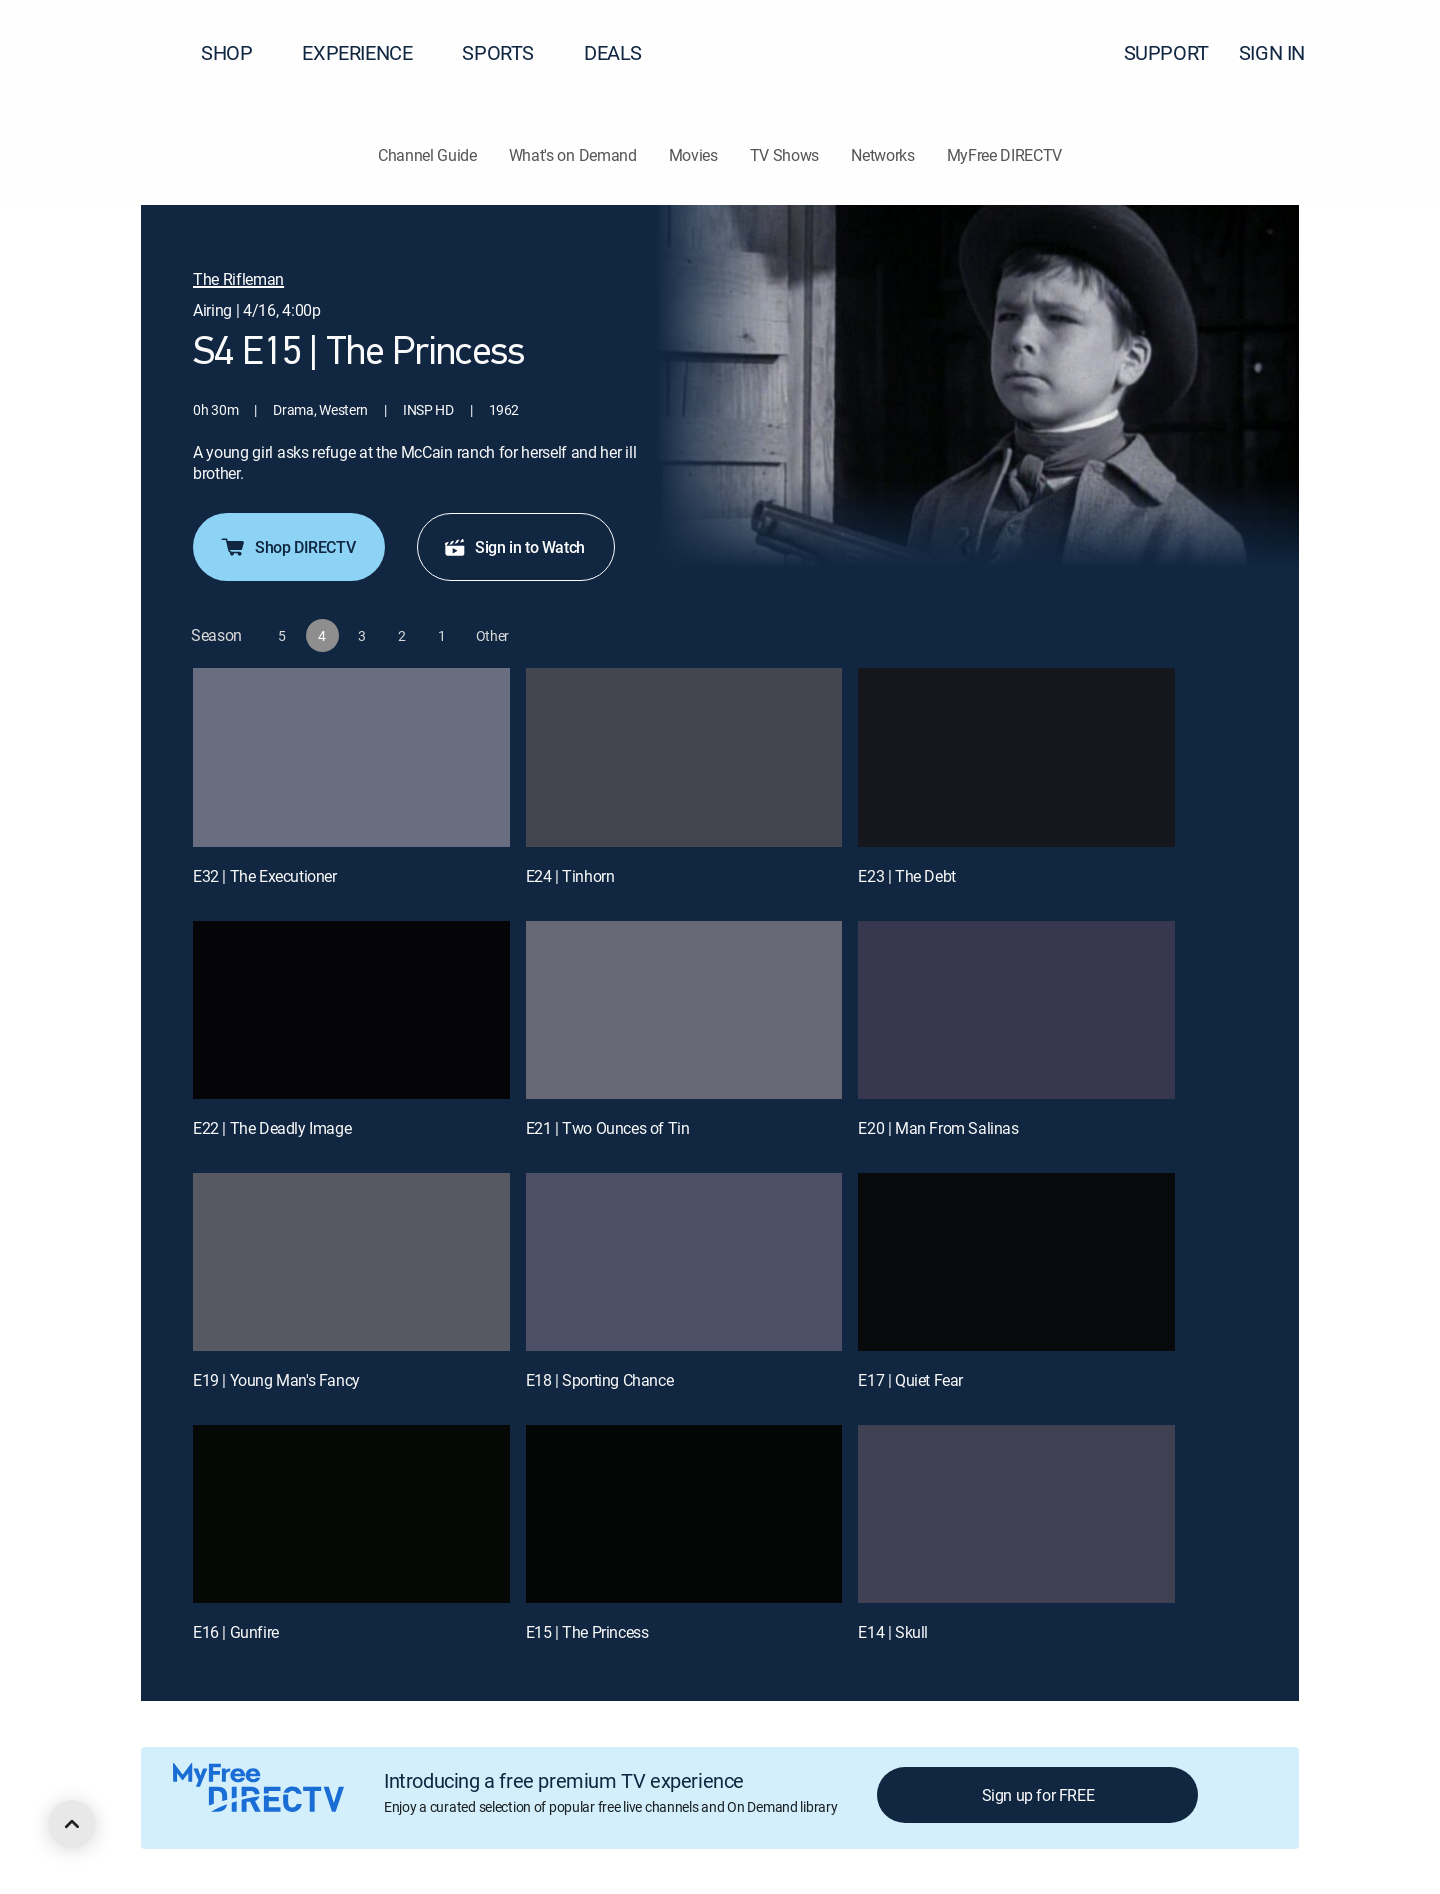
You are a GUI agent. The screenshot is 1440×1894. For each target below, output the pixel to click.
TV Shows (784, 155)
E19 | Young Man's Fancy (276, 1380)
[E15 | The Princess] (684, 1514)
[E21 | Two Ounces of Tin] (684, 1010)
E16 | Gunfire (236, 1632)
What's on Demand (573, 155)
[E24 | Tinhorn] (684, 757)
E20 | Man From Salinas (938, 1128)
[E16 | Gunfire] (351, 1514)
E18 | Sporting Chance (600, 1380)
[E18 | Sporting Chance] (684, 1262)
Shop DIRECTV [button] (287, 547)
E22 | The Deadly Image (272, 1128)
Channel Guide (427, 155)
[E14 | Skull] (1016, 1514)
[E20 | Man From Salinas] (1016, 1010)
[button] (1389, 53)
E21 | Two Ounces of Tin (608, 1128)
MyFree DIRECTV (1005, 155)
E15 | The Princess (587, 1632)
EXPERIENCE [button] (369, 52)
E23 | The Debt (906, 876)
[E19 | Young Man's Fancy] (351, 1262)
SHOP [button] (238, 52)
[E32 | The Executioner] (351, 757)
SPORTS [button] (510, 52)
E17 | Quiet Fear (910, 1380)
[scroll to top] (72, 1824)
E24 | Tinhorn (570, 876)
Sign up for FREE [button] (1038, 1795)
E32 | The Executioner (265, 876)
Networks (882, 155)
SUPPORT (1166, 52)
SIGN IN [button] (1284, 52)
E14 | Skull (893, 1632)
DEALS (613, 52)
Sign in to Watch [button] (514, 547)
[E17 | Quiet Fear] (1016, 1262)
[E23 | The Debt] (1016, 757)
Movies (693, 155)
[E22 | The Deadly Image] (351, 1010)
